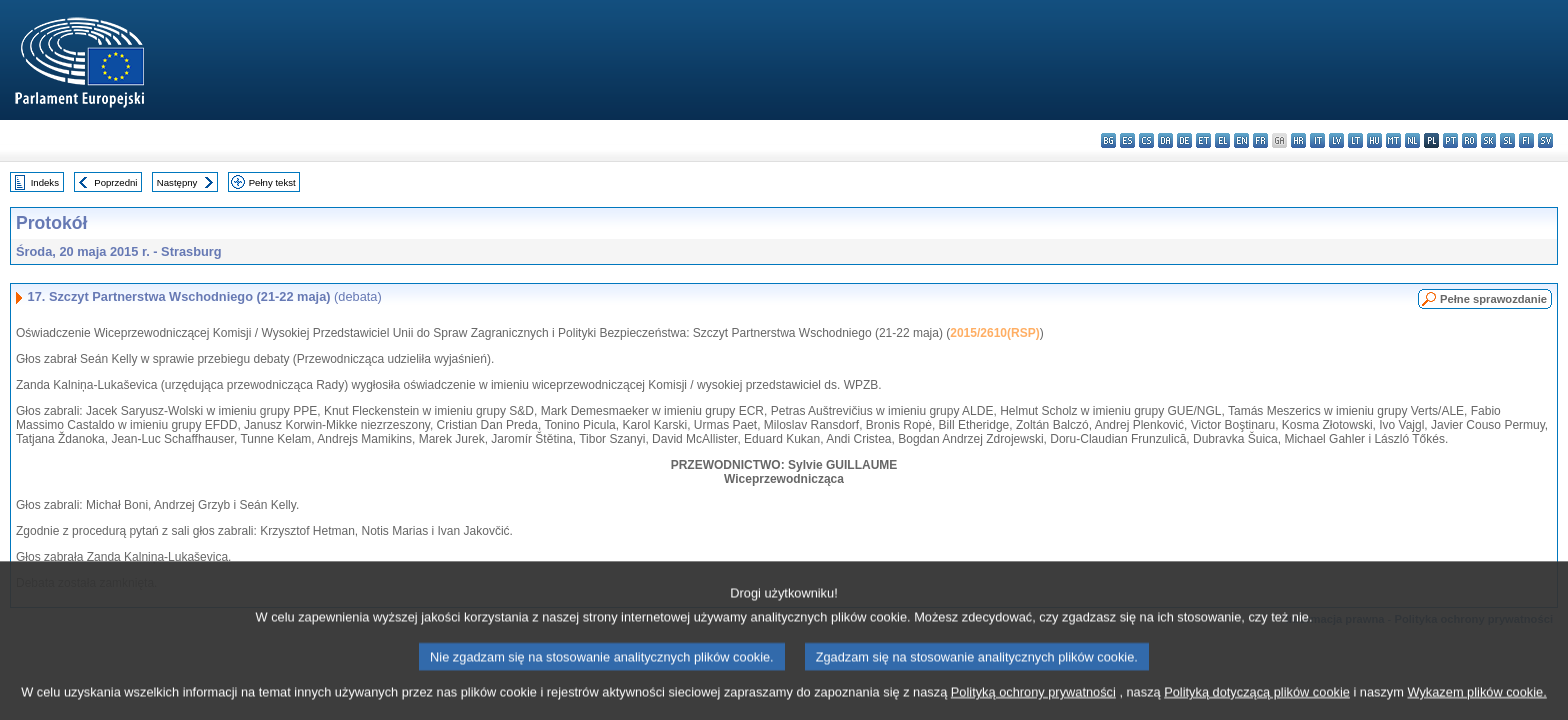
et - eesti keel (1203, 140)
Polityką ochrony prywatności (1033, 705)
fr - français (1260, 140)
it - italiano (1317, 140)
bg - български (1108, 140)
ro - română (1469, 140)
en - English (1241, 140)
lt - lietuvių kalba (1355, 140)
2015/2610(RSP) (994, 333)
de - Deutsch (1184, 140)
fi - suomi (1526, 140)
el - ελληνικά (1222, 140)
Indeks (45, 182)
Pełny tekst (272, 182)
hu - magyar (1374, 140)
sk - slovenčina (1488, 140)
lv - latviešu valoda (1336, 140)
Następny (177, 182)
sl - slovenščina (1507, 140)
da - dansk (1165, 140)
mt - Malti (1393, 140)
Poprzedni (115, 182)
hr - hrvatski (1298, 140)
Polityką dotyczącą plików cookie (1257, 705)
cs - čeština (1146, 140)
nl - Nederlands (1412, 140)
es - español (1127, 140)
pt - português (1450, 140)
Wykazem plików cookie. (1476, 705)
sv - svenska (1545, 140)
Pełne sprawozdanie (1493, 299)
